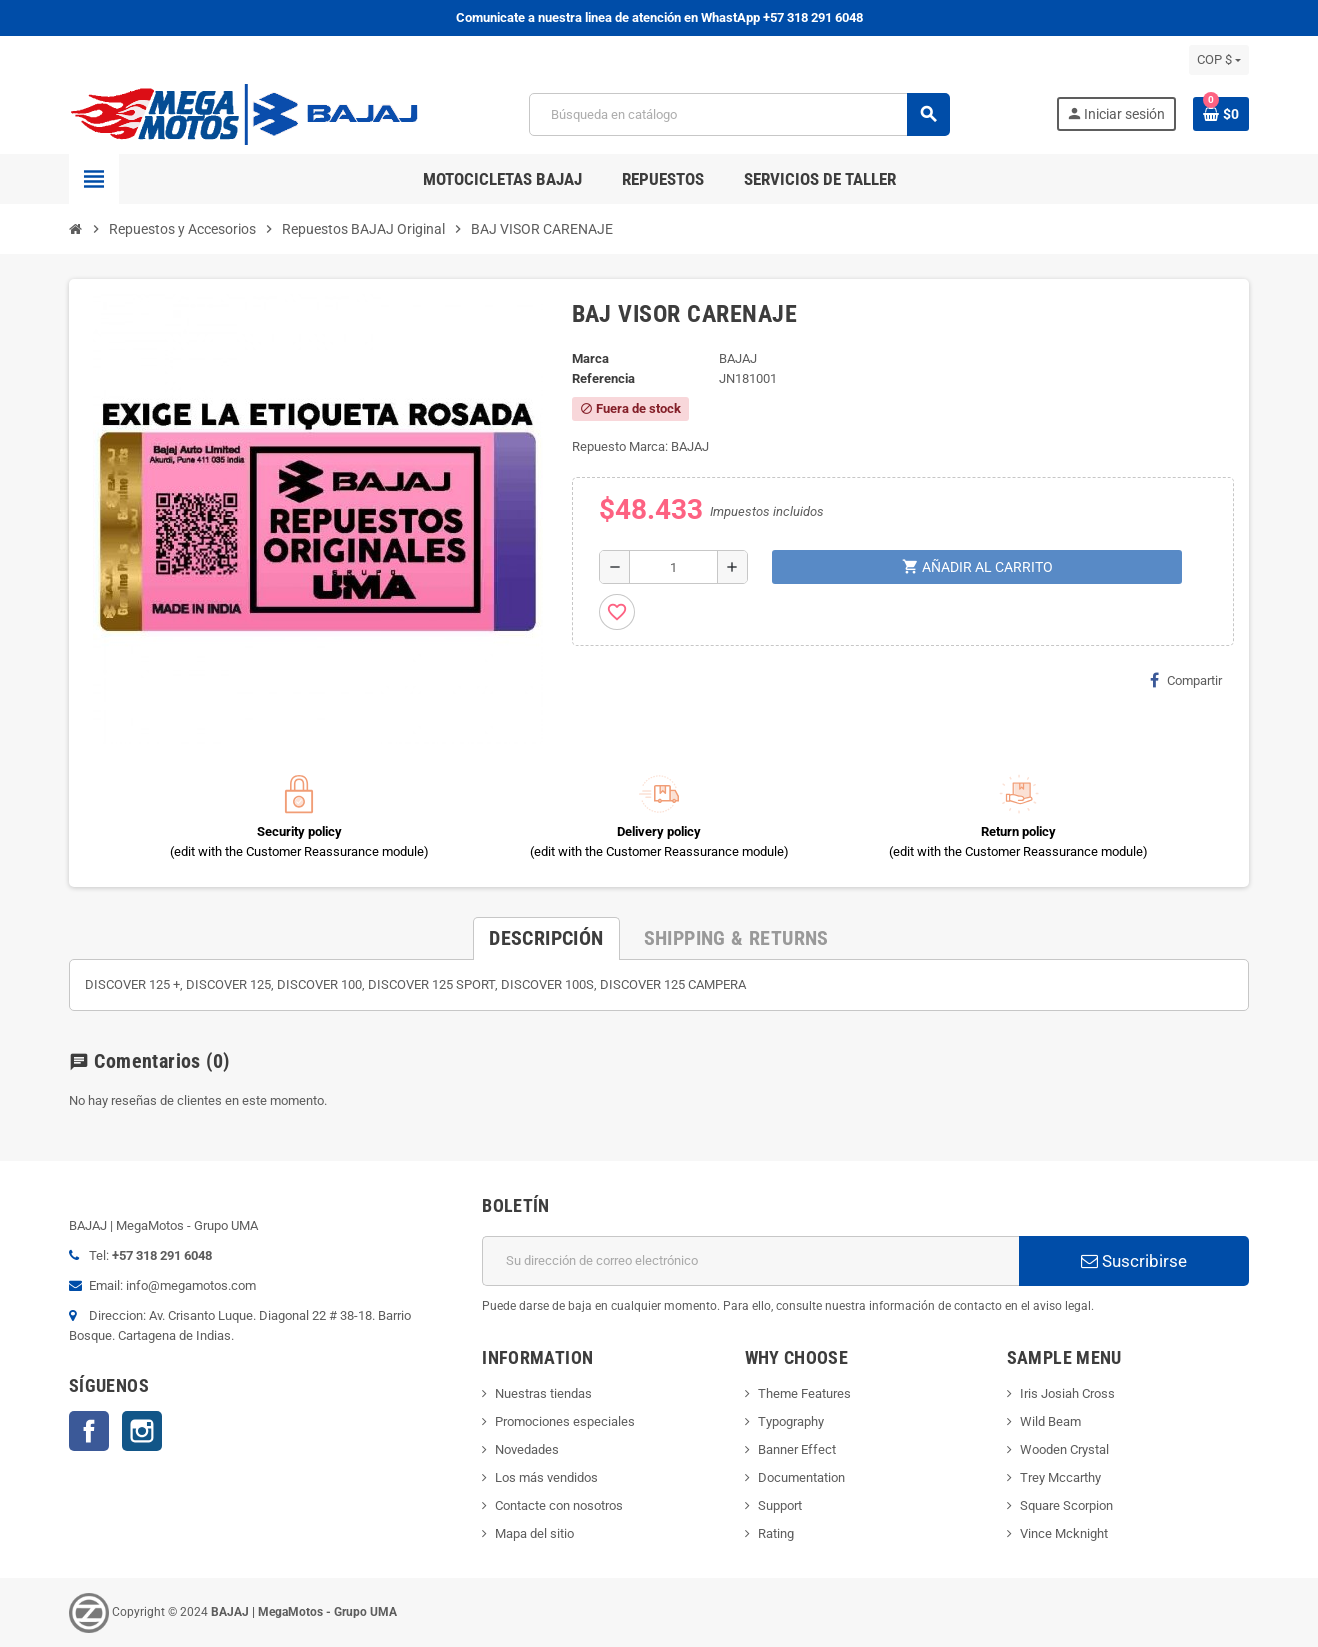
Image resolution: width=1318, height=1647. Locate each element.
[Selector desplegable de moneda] (1219, 60)
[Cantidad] (673, 567)
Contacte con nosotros (559, 1505)
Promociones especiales (565, 1421)
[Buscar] (739, 114)
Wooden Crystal (1064, 1449)
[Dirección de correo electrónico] (750, 1261)
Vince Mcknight (1064, 1533)
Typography (791, 1421)
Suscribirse (1134, 1261)
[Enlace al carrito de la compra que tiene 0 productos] (1221, 114)
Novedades (527, 1449)
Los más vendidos (546, 1477)
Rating (776, 1533)
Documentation (801, 1477)
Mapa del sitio (534, 1533)
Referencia (603, 378)
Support (780, 1505)
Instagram (142, 1431)
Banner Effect (797, 1449)
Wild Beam (1050, 1421)
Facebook (89, 1431)
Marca (590, 358)
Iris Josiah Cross (1067, 1393)
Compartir (1186, 680)
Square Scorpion (1066, 1505)
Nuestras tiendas (543, 1393)
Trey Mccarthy (1060, 1477)
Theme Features (804, 1393)
